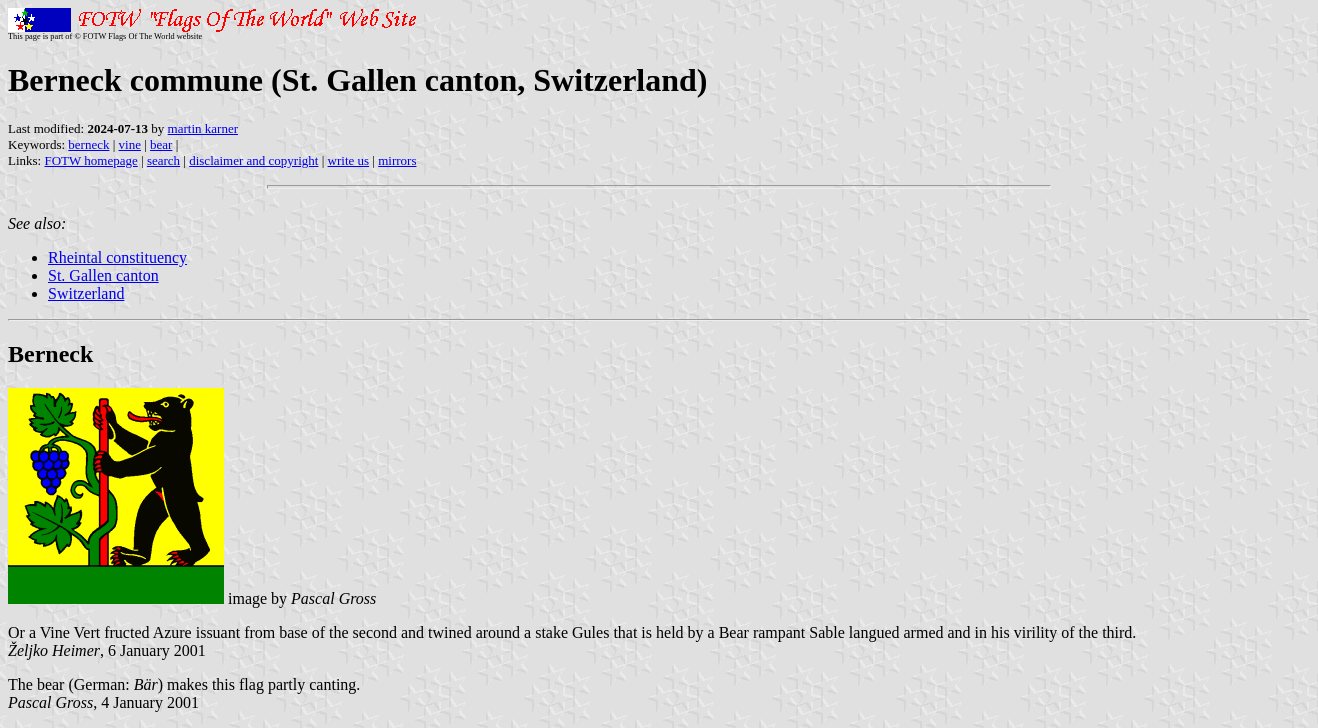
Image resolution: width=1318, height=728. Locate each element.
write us (349, 160)
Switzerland (86, 293)
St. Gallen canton (103, 275)
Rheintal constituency (117, 257)
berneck (88, 144)
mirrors (397, 160)
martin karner (203, 128)
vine (130, 144)
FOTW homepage (90, 160)
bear (161, 144)
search (163, 160)
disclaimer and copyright (253, 160)
